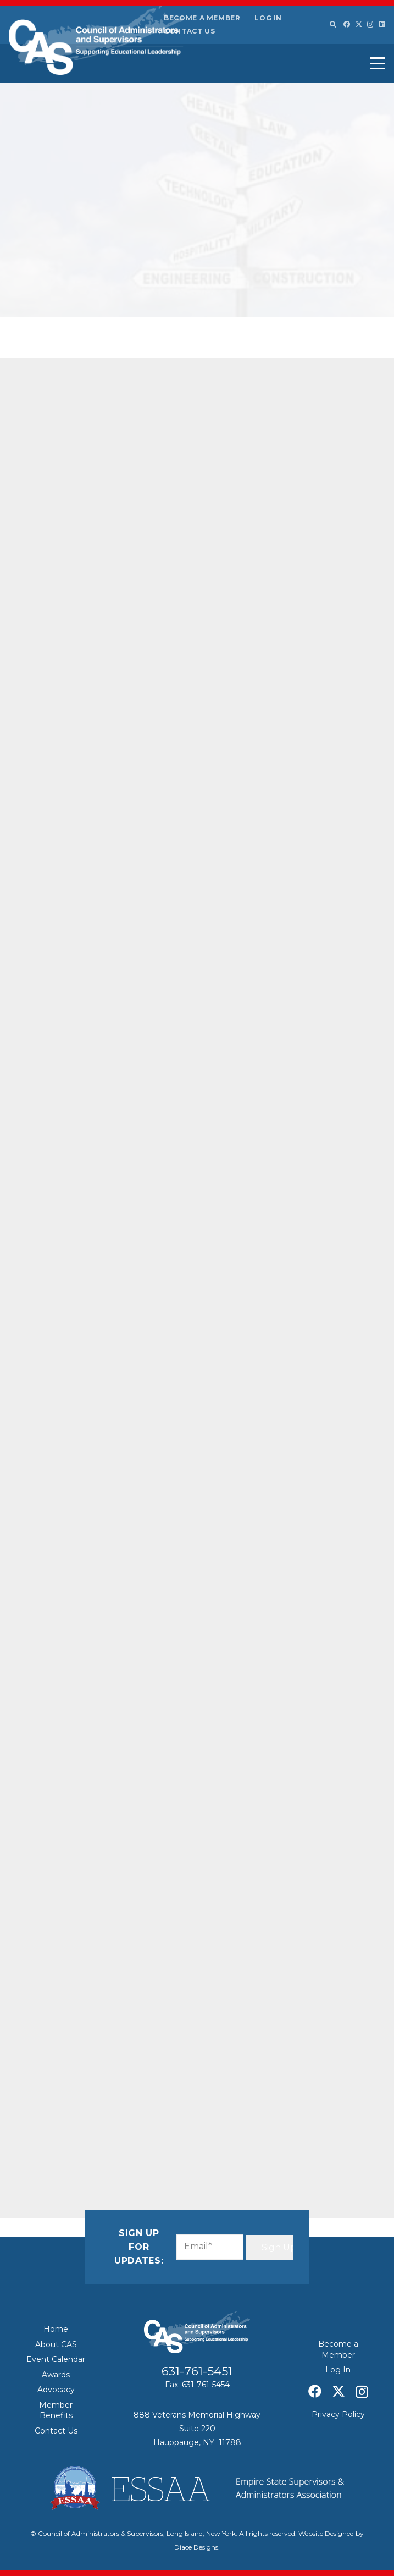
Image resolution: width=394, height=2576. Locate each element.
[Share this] (78, 2131)
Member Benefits (56, 2410)
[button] (332, 25)
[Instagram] (370, 24)
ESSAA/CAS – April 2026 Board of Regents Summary (324, 375)
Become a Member (202, 18)
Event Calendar (55, 2359)
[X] (359, 24)
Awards (56, 2375)
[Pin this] (157, 2131)
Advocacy (56, 2389)
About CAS (56, 2344)
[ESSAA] (197, 2488)
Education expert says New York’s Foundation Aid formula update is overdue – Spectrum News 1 (322, 654)
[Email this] (51, 2131)
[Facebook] (346, 24)
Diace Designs (196, 2547)
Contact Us (189, 31)
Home (55, 2329)
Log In (268, 18)
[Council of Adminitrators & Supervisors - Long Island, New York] (96, 40)
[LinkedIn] (382, 24)
